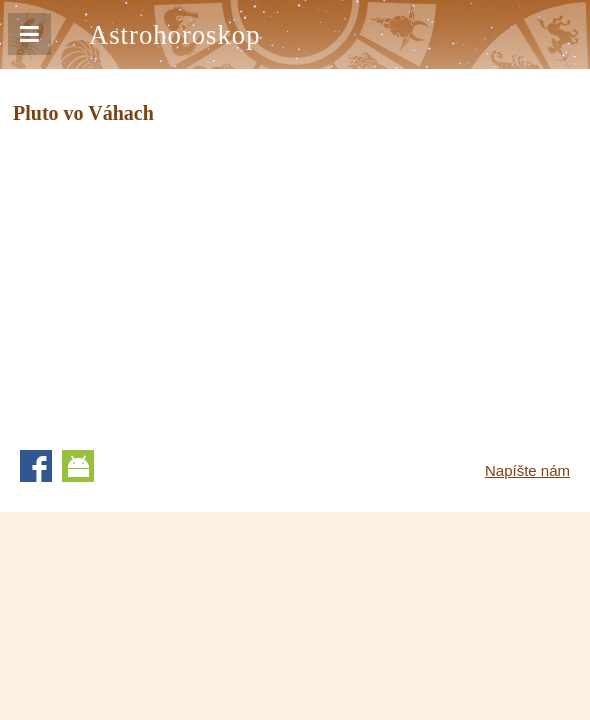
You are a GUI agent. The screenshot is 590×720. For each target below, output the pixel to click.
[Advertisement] (181, 280)
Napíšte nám (527, 470)
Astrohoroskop (174, 35)
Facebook (36, 466)
